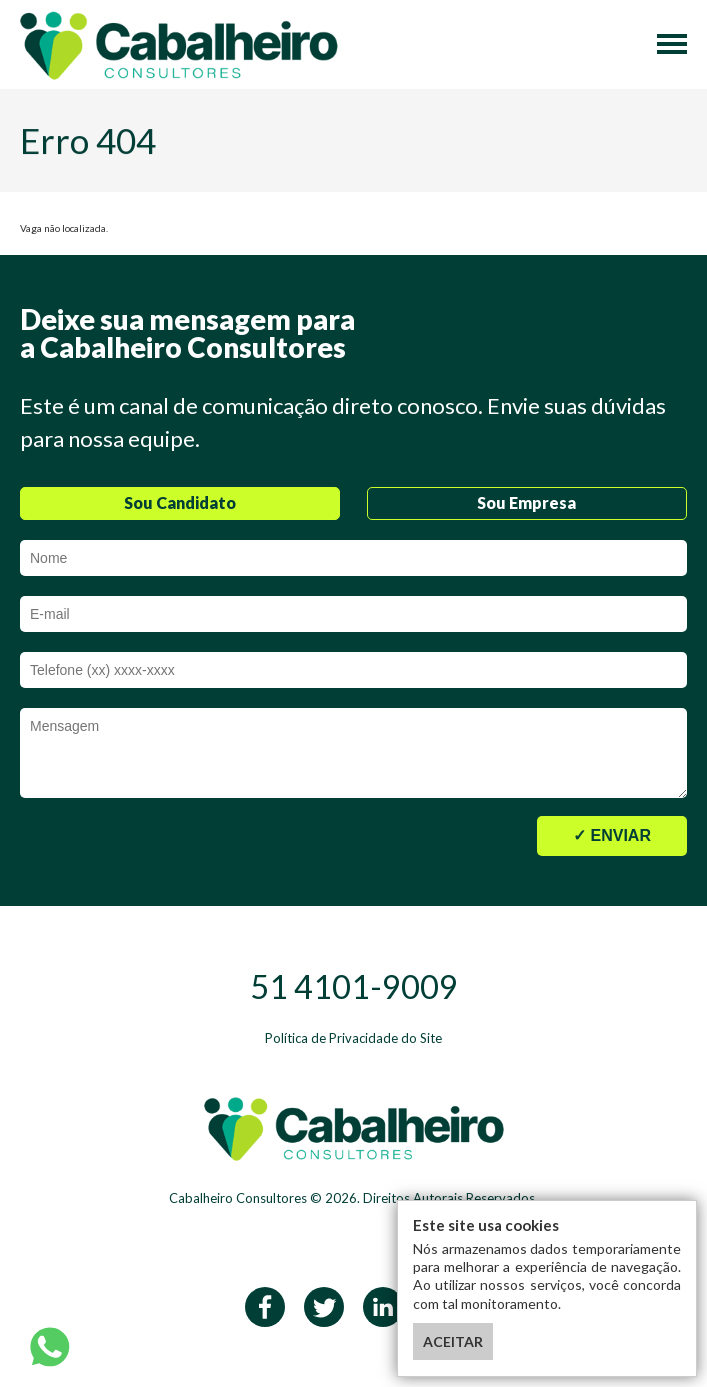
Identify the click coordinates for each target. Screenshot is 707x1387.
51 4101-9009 (354, 986)
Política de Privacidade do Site (353, 1038)
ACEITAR (453, 1341)
